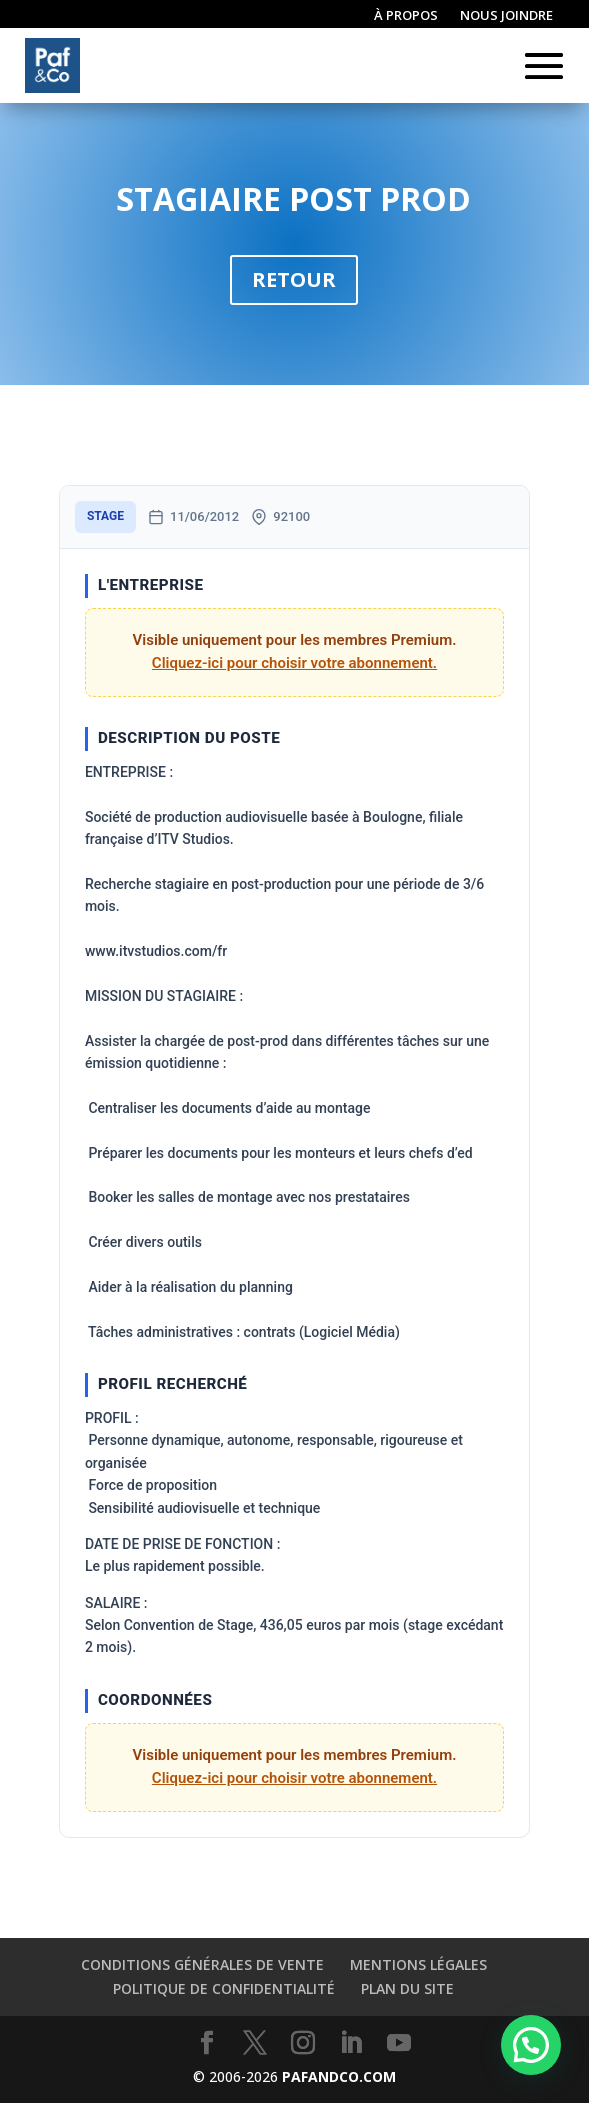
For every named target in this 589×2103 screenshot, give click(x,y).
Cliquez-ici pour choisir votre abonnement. (294, 663)
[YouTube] (399, 2043)
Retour (294, 279)
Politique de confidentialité (224, 1988)
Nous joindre (506, 16)
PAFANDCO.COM (339, 2076)
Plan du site (407, 1988)
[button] (531, 2045)
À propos (406, 16)
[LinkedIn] (351, 2043)
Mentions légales (418, 1964)
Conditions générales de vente (202, 1964)
